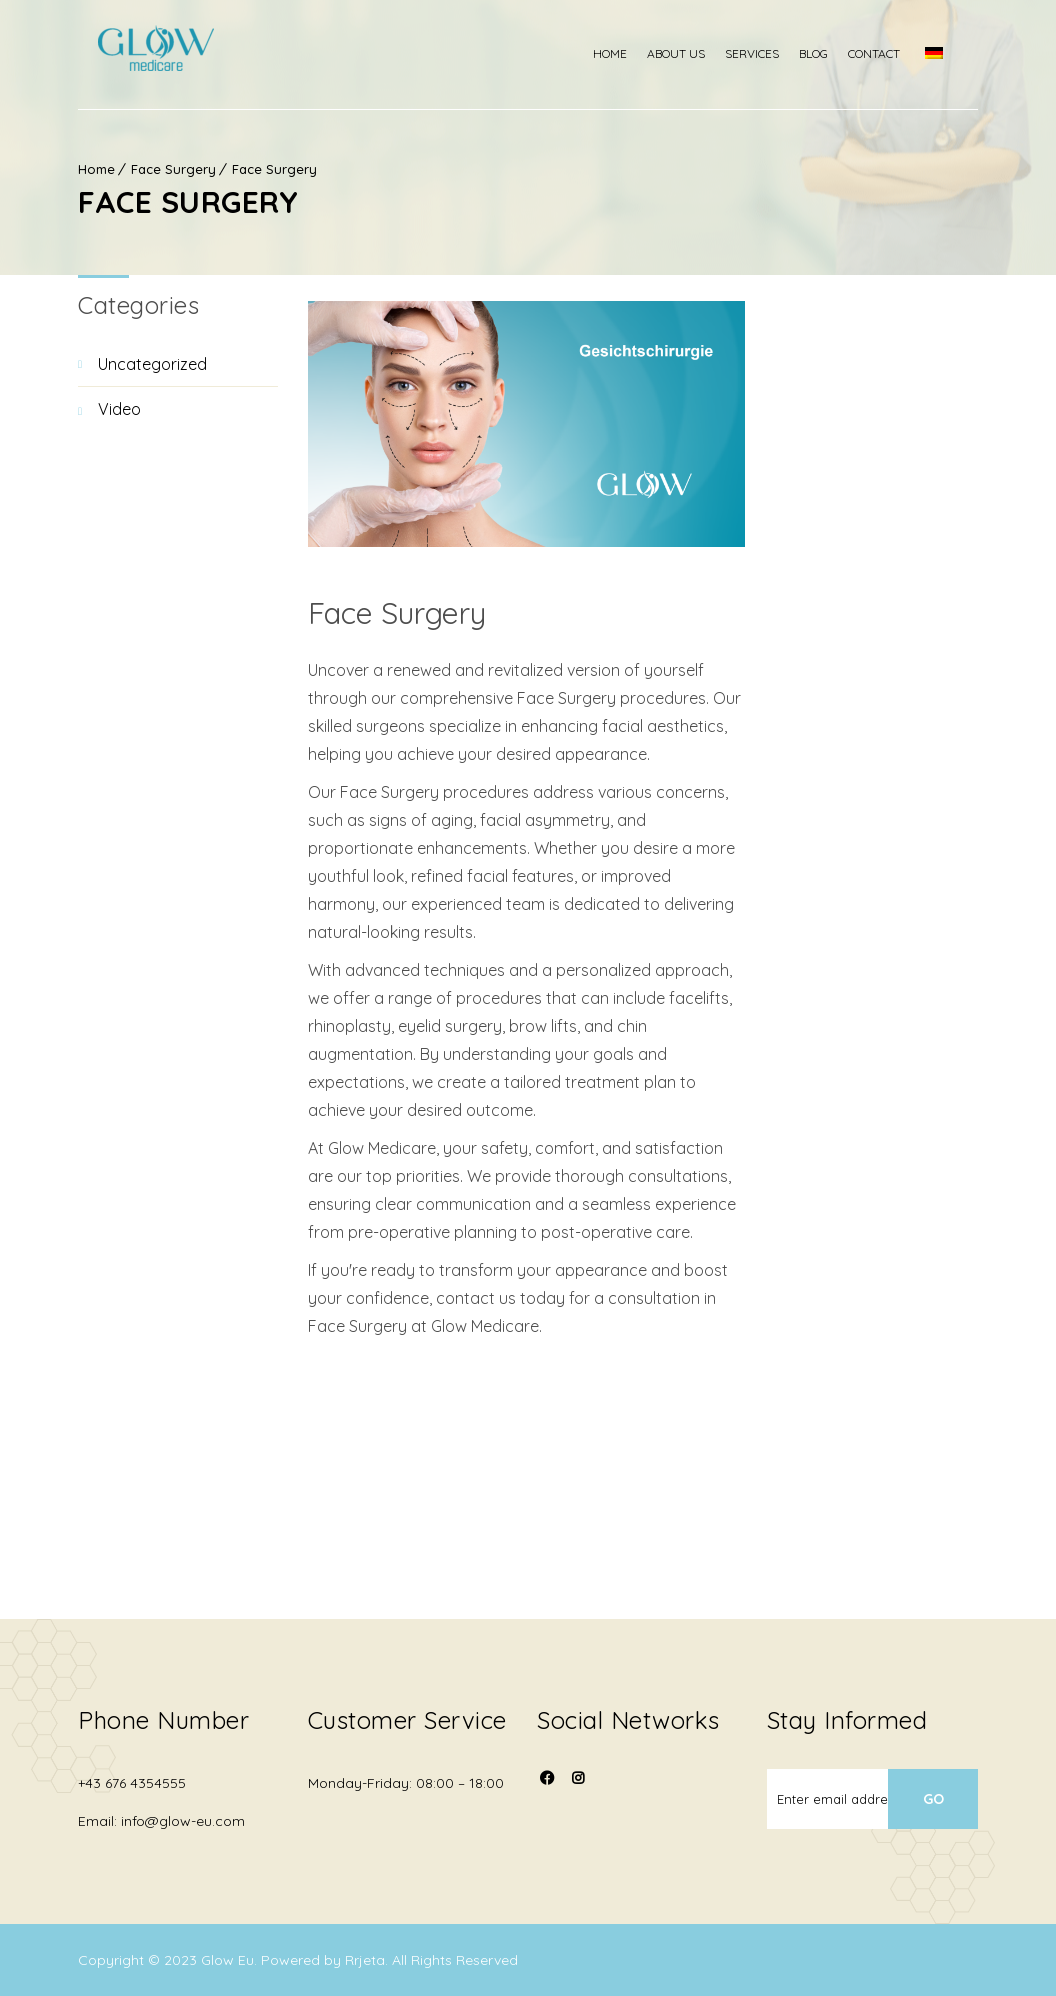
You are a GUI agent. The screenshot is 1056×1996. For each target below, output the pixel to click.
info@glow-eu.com (183, 1821)
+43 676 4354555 (132, 1783)
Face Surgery (173, 169)
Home (630, 53)
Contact (894, 53)
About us (696, 53)
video (119, 409)
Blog (833, 53)
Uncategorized (152, 364)
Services (772, 53)
